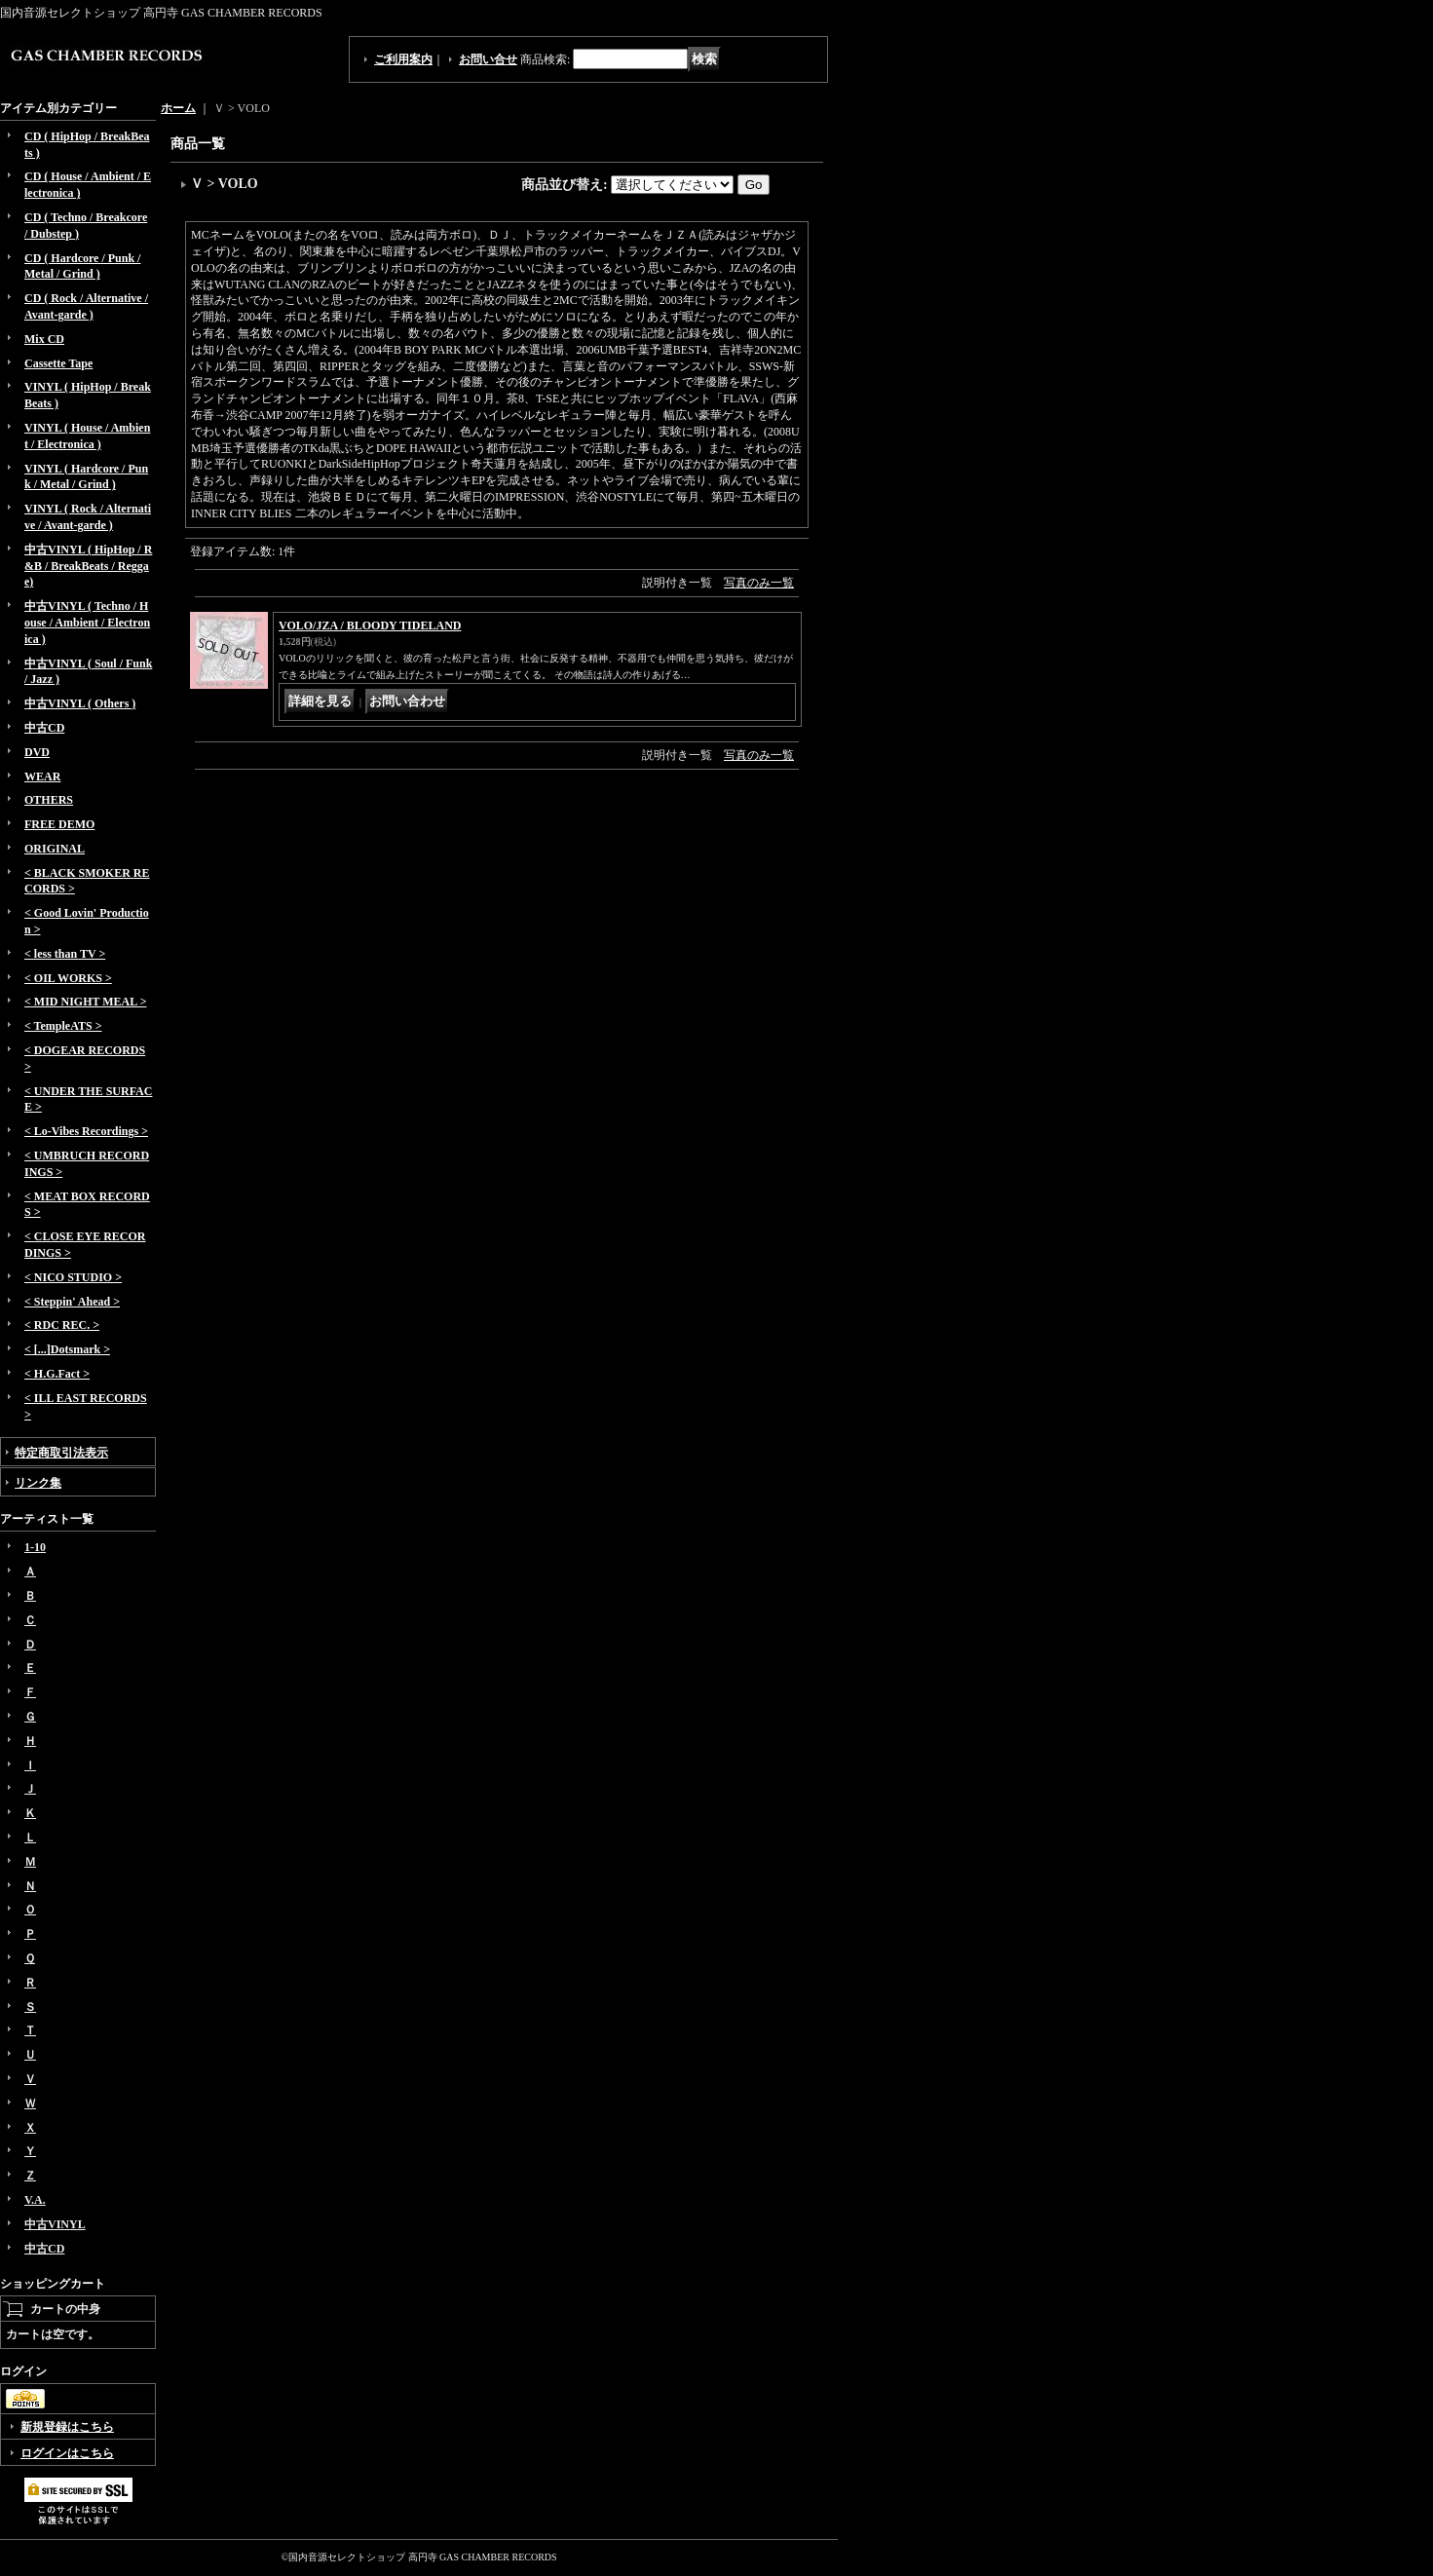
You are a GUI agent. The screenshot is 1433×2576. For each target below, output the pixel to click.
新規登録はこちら (67, 2427)
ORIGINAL (54, 848)
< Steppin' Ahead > (72, 1301)
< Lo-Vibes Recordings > (86, 1131)
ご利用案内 (403, 59)
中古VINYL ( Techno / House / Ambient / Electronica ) (87, 622)
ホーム (178, 108)
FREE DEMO (59, 824)
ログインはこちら (67, 2453)
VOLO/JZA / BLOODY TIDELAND (370, 625)
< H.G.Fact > (57, 1374)
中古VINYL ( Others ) (79, 703)
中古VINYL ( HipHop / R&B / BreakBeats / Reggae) (88, 566)
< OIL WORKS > (68, 978)
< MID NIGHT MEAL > (85, 1001)
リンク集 (38, 1483)
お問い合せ (488, 59)
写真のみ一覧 (759, 582)
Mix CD (44, 339)
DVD (37, 752)
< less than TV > (64, 954)
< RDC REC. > (61, 1325)
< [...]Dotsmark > (67, 1349)
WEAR (42, 776)
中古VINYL (55, 2224)
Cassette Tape (58, 363)
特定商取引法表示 (61, 1452)
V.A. (35, 2200)
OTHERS (48, 800)
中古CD (44, 728)
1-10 (35, 1547)
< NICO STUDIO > (73, 1277)
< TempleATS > (62, 1026)
